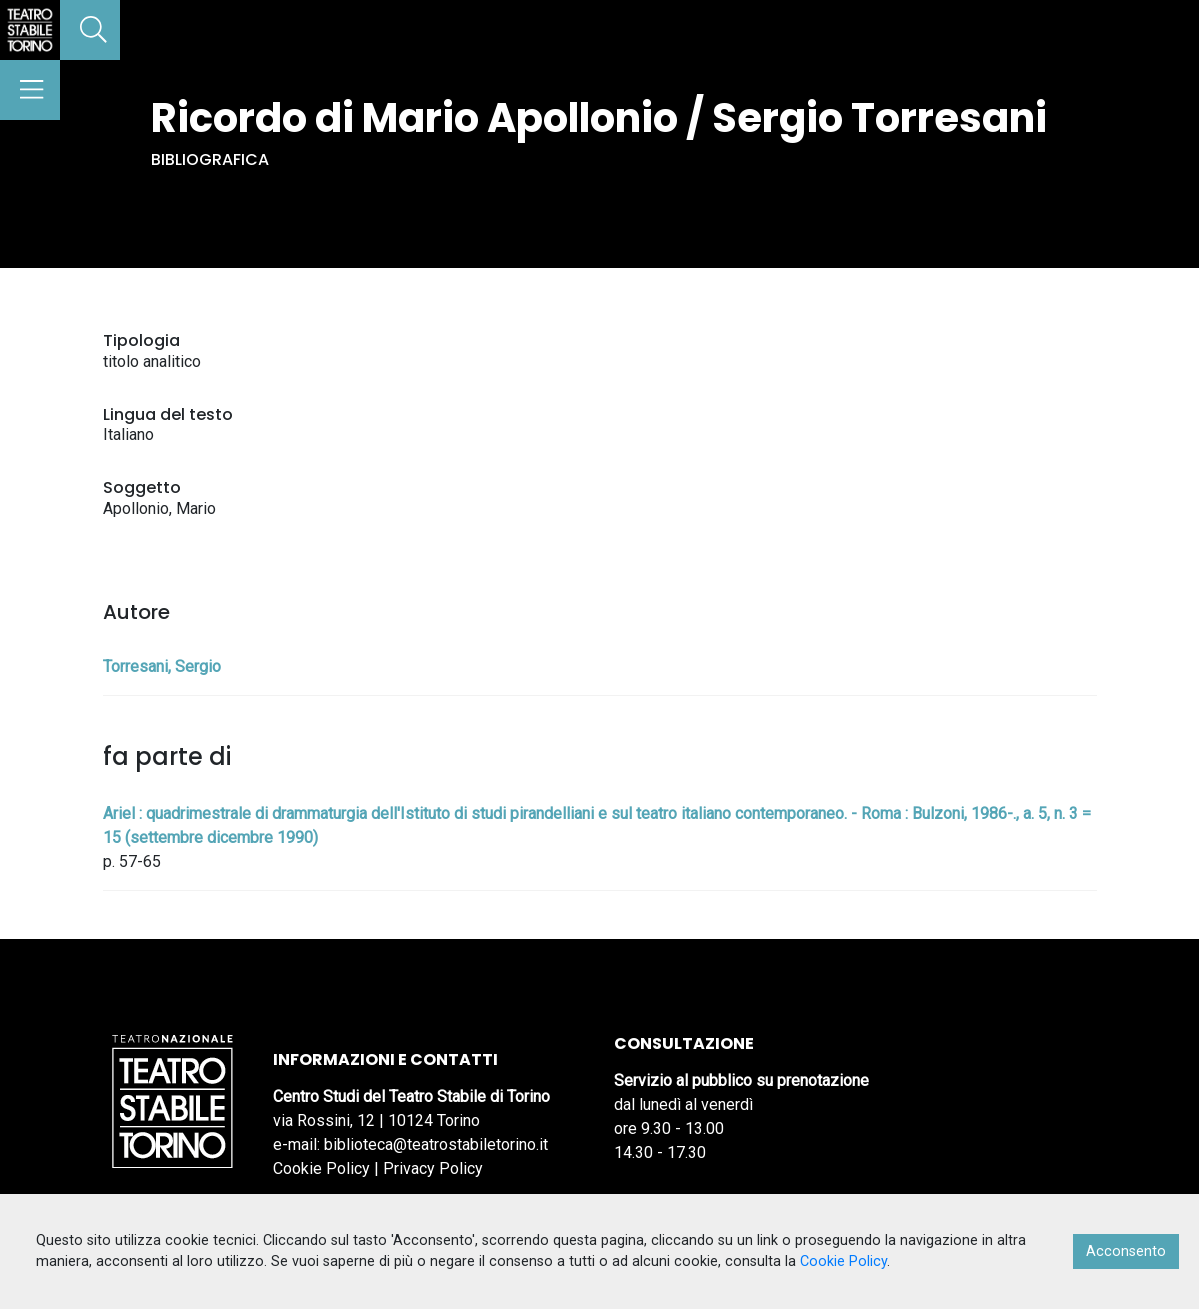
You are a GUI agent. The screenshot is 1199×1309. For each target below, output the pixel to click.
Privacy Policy (433, 1168)
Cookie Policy (321, 1168)
